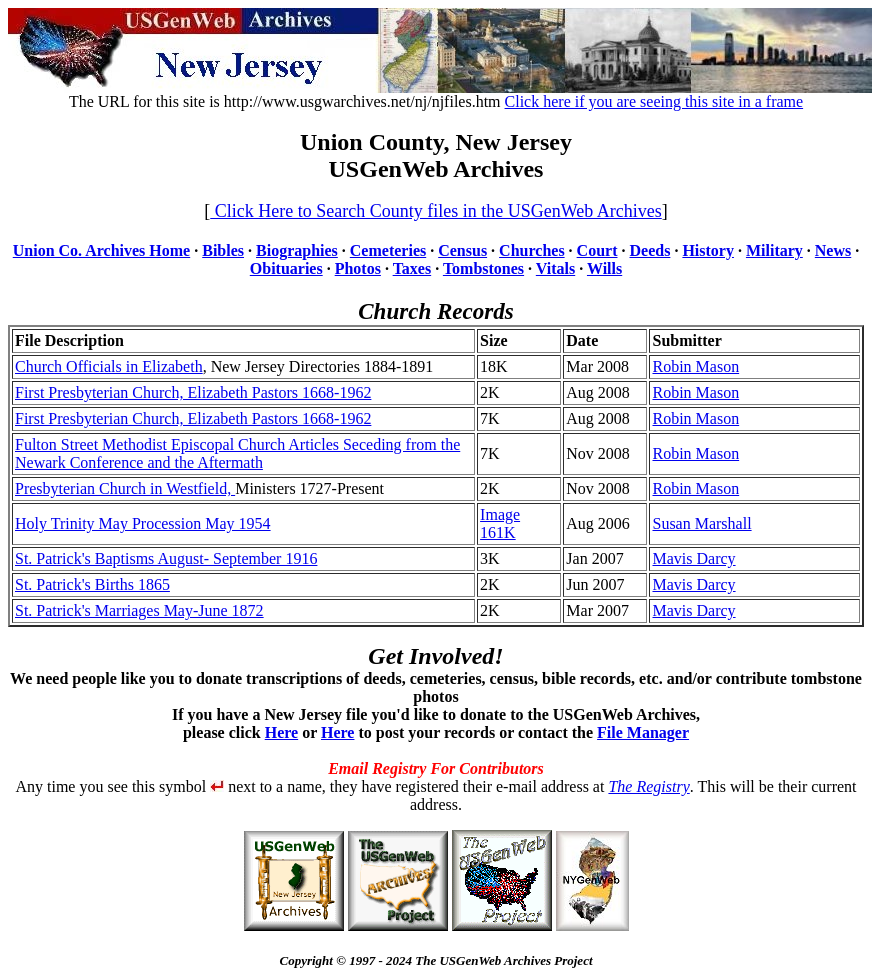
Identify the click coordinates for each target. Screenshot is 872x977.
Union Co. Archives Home (101, 250)
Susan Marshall (701, 523)
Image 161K (500, 523)
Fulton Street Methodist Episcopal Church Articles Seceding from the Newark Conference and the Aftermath (237, 453)
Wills (604, 268)
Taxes (412, 268)
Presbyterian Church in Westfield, (125, 488)
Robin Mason (695, 366)
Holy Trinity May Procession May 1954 (143, 523)
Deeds (650, 250)
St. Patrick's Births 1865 (92, 584)
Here (281, 732)
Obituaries (286, 268)
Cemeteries (388, 250)
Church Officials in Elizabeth (109, 366)
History (708, 250)
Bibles (223, 250)
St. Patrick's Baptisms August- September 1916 (166, 558)
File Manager (643, 732)
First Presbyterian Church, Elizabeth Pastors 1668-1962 (193, 392)
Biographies (297, 250)
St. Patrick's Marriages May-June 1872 (139, 610)
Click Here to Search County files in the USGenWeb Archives (435, 211)
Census (462, 250)
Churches (532, 250)
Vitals (555, 268)
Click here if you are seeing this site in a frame (654, 101)
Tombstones (483, 268)
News (833, 250)
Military (774, 250)
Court (597, 250)
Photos (358, 268)
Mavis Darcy (693, 558)
